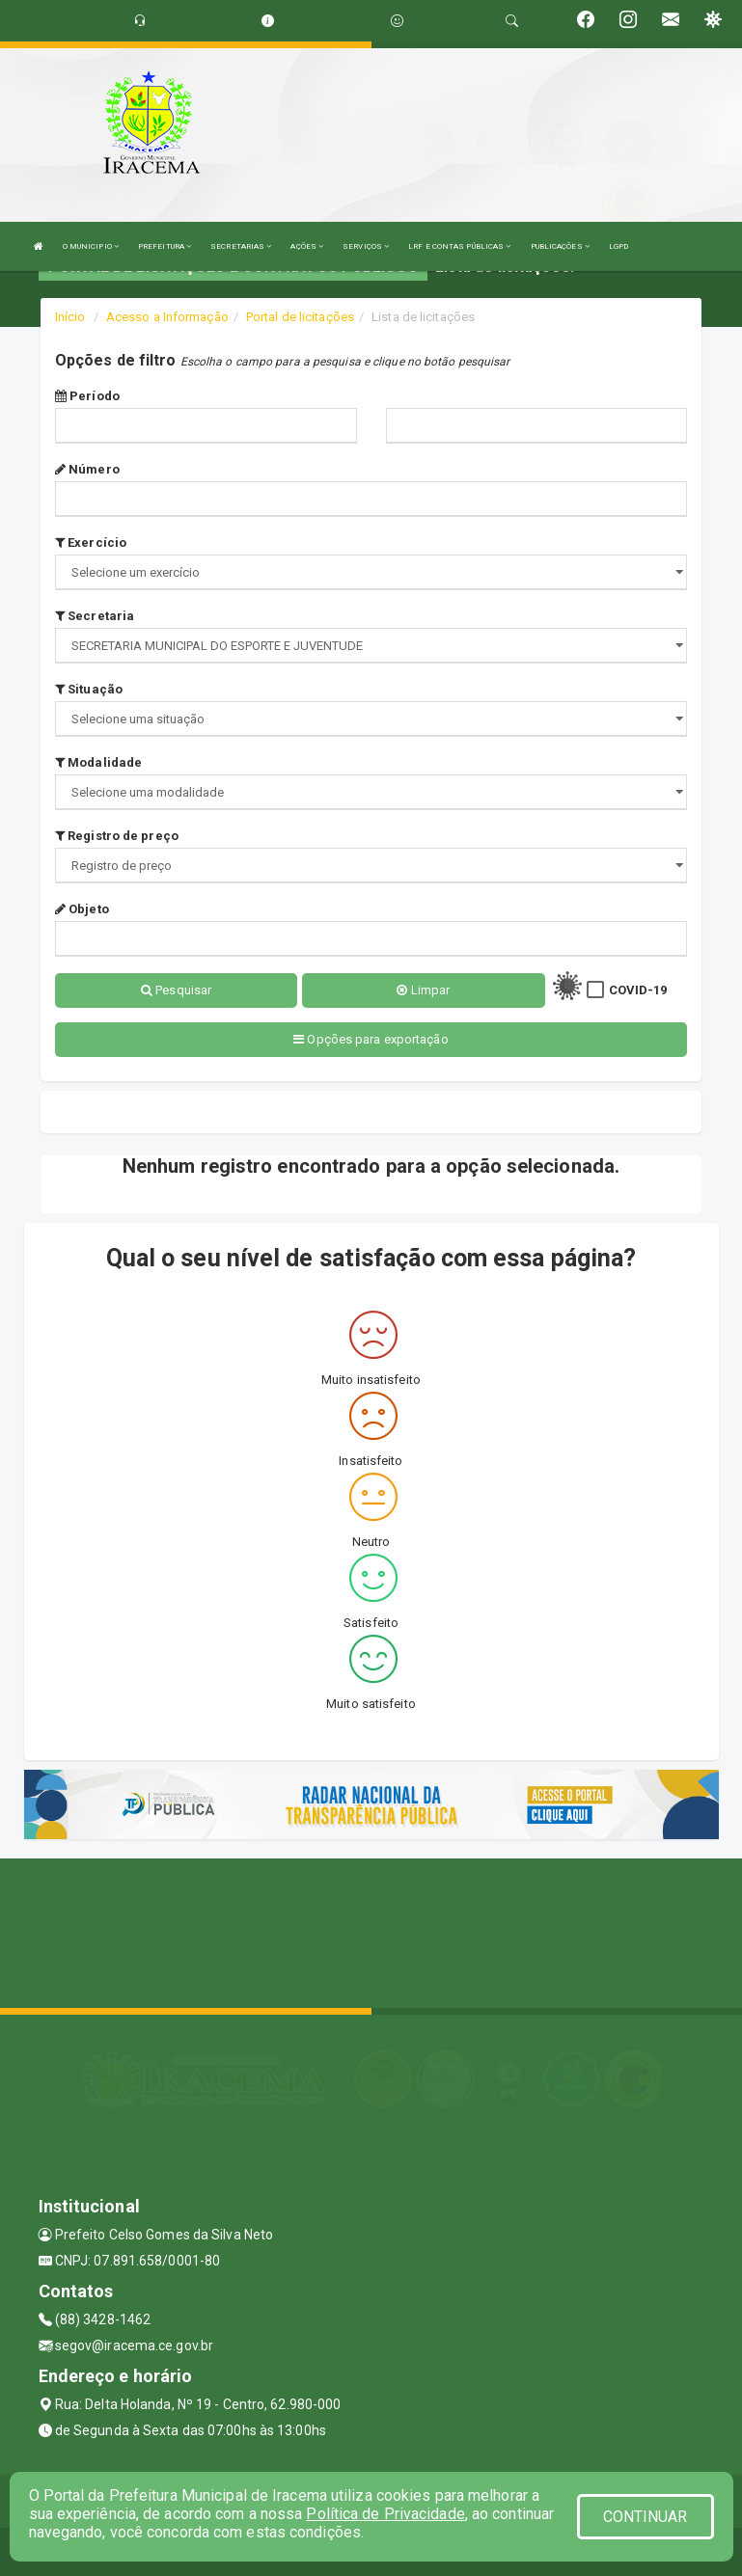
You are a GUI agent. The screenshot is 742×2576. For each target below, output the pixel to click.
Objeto (82, 909)
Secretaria (94, 616)
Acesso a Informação (167, 317)
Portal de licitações (300, 317)
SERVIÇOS (366, 246)
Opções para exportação (370, 1039)
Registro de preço (117, 835)
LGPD (618, 246)
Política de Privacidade (385, 2514)
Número (87, 469)
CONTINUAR (645, 2517)
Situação (89, 689)
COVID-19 (638, 990)
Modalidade (98, 762)
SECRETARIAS (240, 246)
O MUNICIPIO (91, 246)
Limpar (423, 990)
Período (87, 396)
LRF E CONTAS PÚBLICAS (459, 246)
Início (70, 317)
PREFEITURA (164, 246)
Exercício (90, 542)
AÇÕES (306, 246)
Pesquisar (176, 990)
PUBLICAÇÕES (560, 246)
